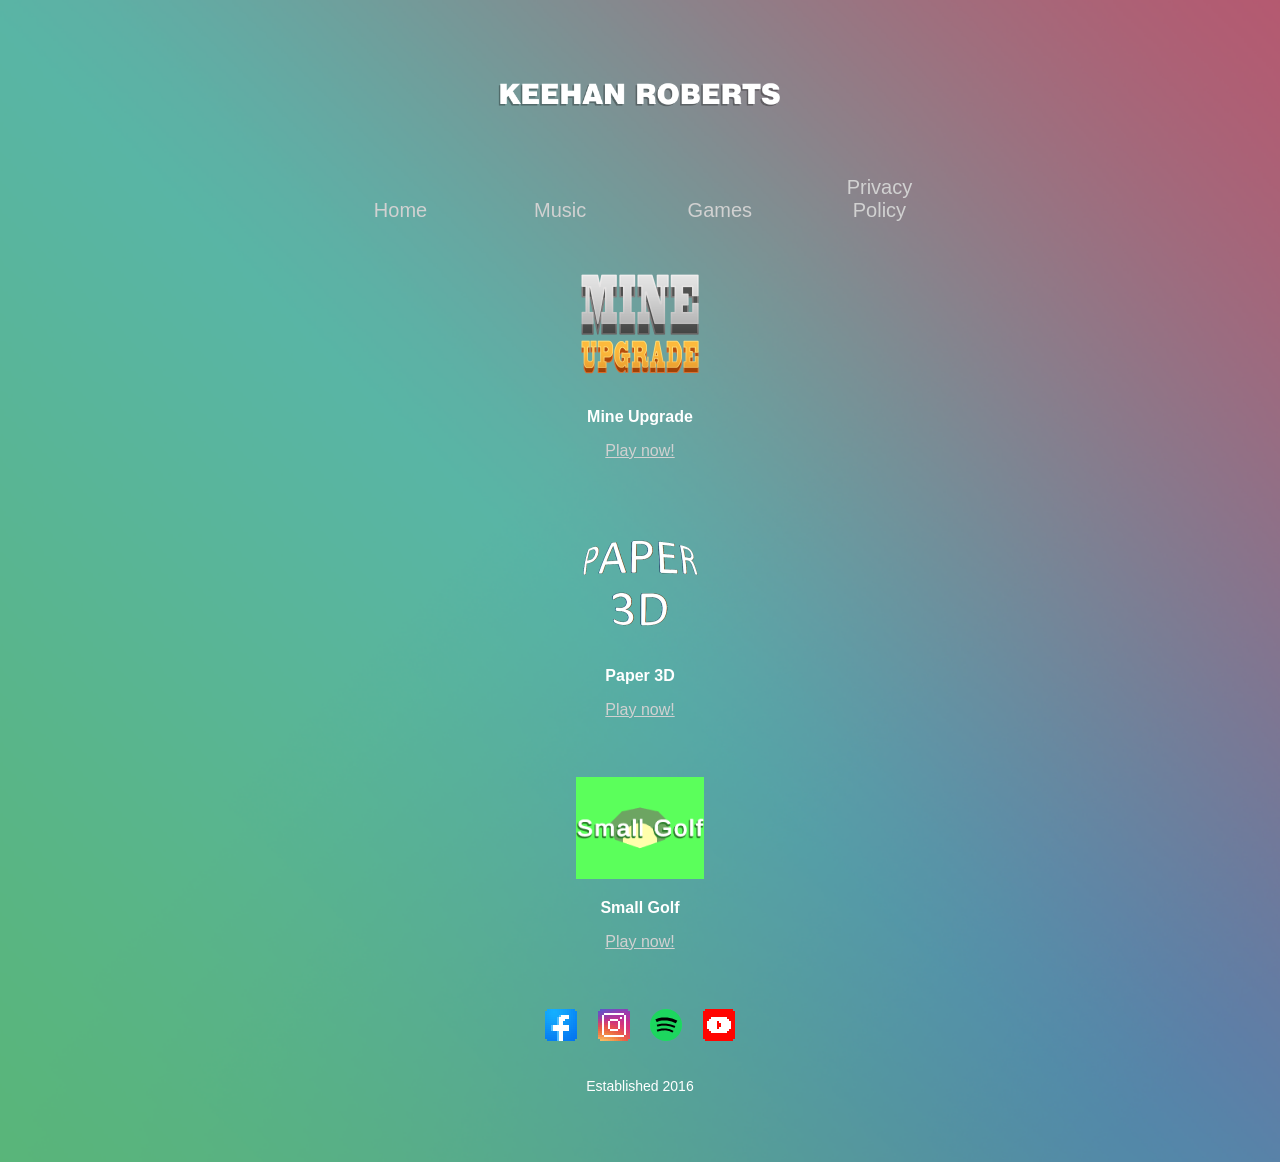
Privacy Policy (880, 198)
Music (560, 210)
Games (720, 210)
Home (400, 210)
